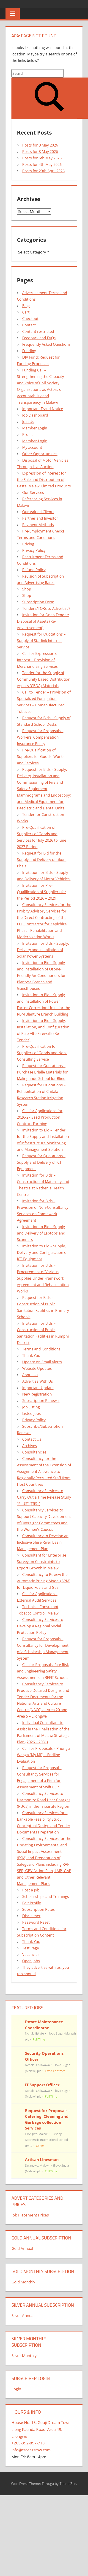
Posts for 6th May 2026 (42, 158)
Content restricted (38, 331)
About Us (30, 1374)
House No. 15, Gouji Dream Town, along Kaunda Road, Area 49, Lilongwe (41, 2429)
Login (16, 2389)
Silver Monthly (24, 2355)
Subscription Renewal (41, 1400)
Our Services (33, 492)
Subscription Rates (38, 1909)
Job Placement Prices (30, 2215)
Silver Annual (22, 2315)
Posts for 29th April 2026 (43, 170)
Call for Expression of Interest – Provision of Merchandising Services (38, 660)
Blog (26, 305)
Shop (26, 589)
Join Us (28, 421)
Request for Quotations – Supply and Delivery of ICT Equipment (41, 1162)
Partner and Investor (40, 518)
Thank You (31, 1355)
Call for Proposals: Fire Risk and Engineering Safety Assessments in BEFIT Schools (43, 1671)
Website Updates (37, 1368)
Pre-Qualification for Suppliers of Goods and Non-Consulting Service (42, 1053)
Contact (29, 325)
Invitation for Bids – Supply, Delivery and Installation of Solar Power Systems (43, 950)
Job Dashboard (35, 415)
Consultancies (34, 1452)
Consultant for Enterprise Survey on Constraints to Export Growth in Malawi (41, 1562)
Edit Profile (31, 1902)
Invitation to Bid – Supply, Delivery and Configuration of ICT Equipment (42, 1252)
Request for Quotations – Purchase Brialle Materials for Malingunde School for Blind (42, 1072)
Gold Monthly (23, 2282)
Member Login (34, 428)
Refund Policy (34, 569)
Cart (26, 312)
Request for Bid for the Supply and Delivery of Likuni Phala (41, 860)
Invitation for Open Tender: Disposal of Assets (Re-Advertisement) (43, 621)
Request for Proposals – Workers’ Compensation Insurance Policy (40, 737)
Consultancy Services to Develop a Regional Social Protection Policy (40, 1626)
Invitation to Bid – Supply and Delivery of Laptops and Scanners (41, 1233)
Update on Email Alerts (42, 1361)
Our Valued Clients (38, 511)
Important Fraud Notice (42, 408)
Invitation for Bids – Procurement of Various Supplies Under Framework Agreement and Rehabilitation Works (43, 1278)
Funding (29, 350)
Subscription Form (38, 601)
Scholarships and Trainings (45, 1896)
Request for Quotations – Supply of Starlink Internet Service (41, 641)
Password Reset (36, 1922)
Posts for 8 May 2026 (40, 151)
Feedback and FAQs (39, 337)
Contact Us (31, 1439)
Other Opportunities (40, 453)
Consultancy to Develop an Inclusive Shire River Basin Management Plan (43, 1542)
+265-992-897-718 (28, 2443)
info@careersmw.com (31, 2449)
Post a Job (30, 1890)
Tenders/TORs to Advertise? (46, 608)
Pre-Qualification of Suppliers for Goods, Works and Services (40, 757)
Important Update (38, 1387)
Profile (27, 434)
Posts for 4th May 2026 (42, 164)
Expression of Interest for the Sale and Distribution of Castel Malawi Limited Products (44, 480)
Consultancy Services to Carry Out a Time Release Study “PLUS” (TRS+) (44, 1497)
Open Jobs (31, 1960)
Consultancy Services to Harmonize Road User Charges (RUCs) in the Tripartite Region (43, 1800)
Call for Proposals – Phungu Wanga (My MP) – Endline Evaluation (43, 1755)
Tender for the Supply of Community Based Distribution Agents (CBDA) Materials (43, 679)
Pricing (28, 544)
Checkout (30, 318)
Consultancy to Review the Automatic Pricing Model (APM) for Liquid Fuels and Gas (43, 1581)
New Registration (37, 1394)
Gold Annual (22, 2248)
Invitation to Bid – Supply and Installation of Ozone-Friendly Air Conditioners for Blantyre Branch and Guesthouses (41, 975)
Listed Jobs (31, 1413)
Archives (29, 1445)
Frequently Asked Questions (46, 344)
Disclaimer (31, 1915)
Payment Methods (38, 524)
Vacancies (30, 1954)
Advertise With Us (37, 1381)
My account (32, 447)
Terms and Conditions (41, 1349)
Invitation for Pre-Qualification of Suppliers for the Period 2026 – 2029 (41, 892)
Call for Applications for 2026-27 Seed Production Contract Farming (40, 1117)
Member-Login (34, 440)
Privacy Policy (34, 550)
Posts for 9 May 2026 (40, 145)
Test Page (30, 1948)
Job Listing (31, 1407)
